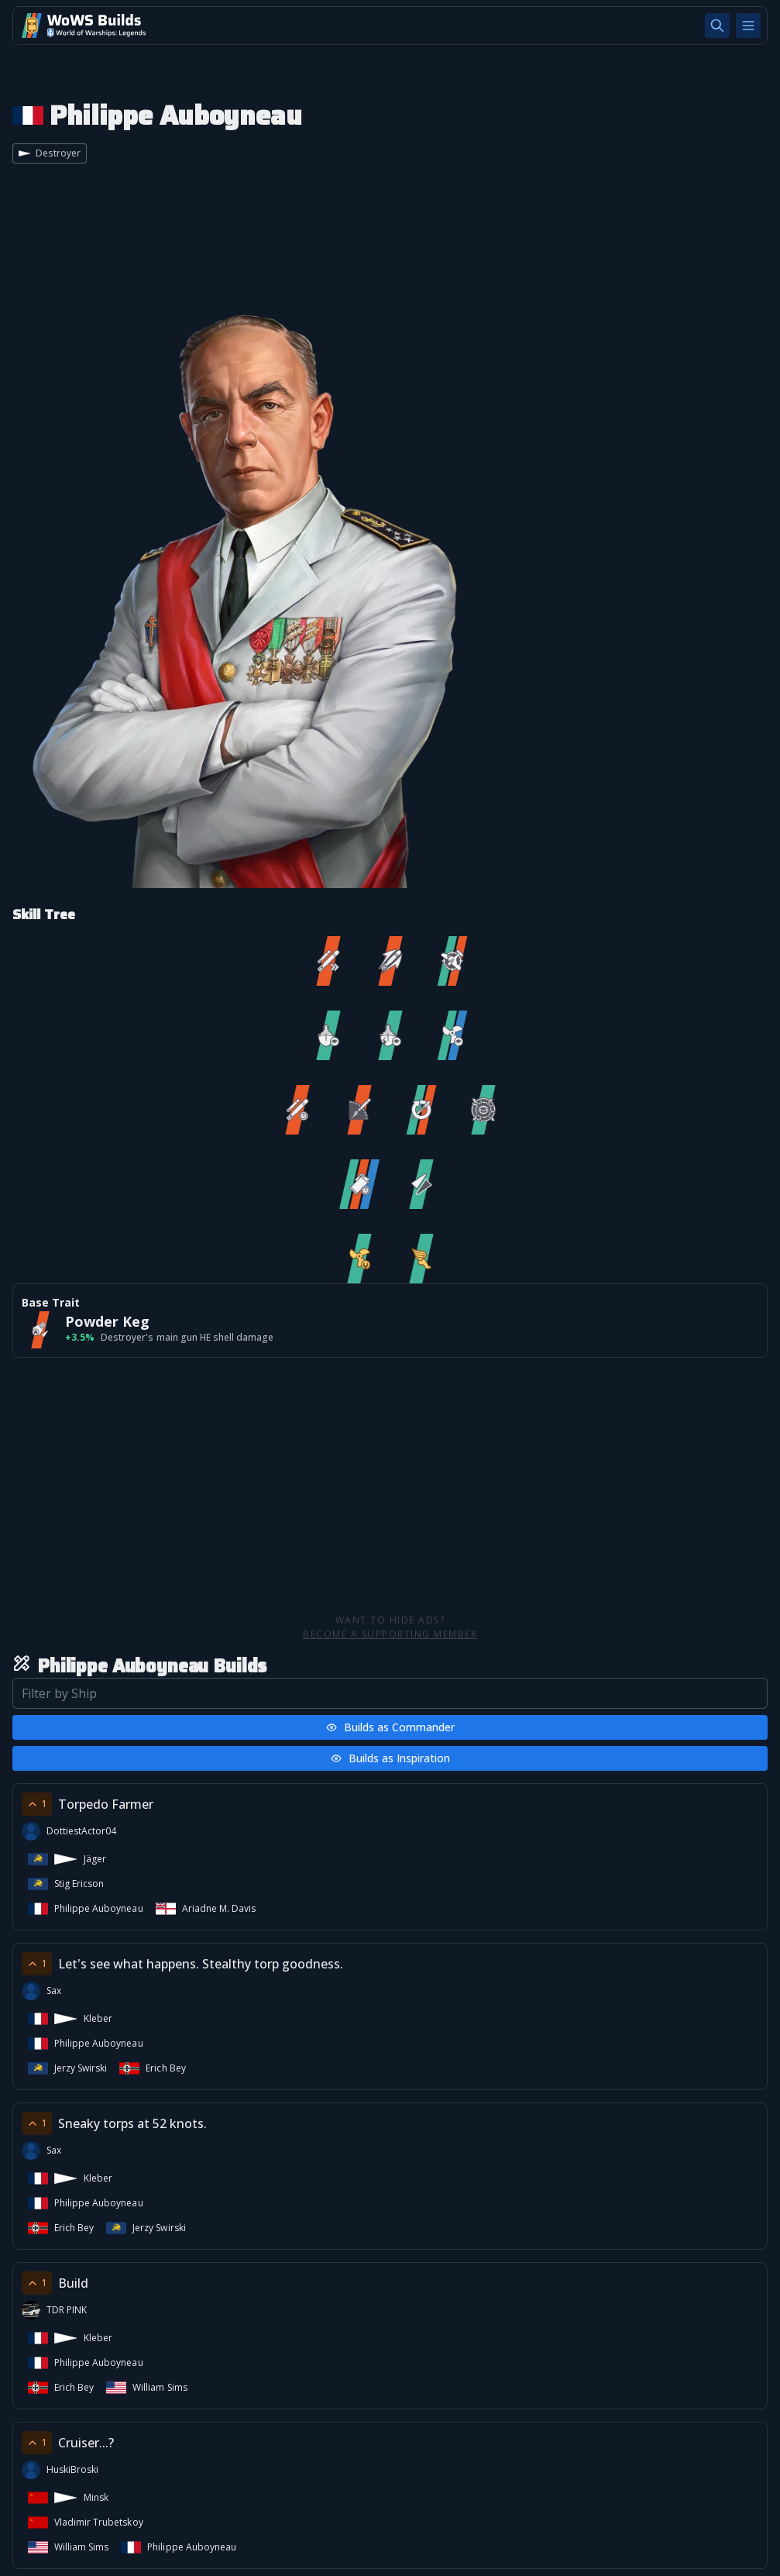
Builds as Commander (390, 1727)
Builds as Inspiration (390, 1758)
